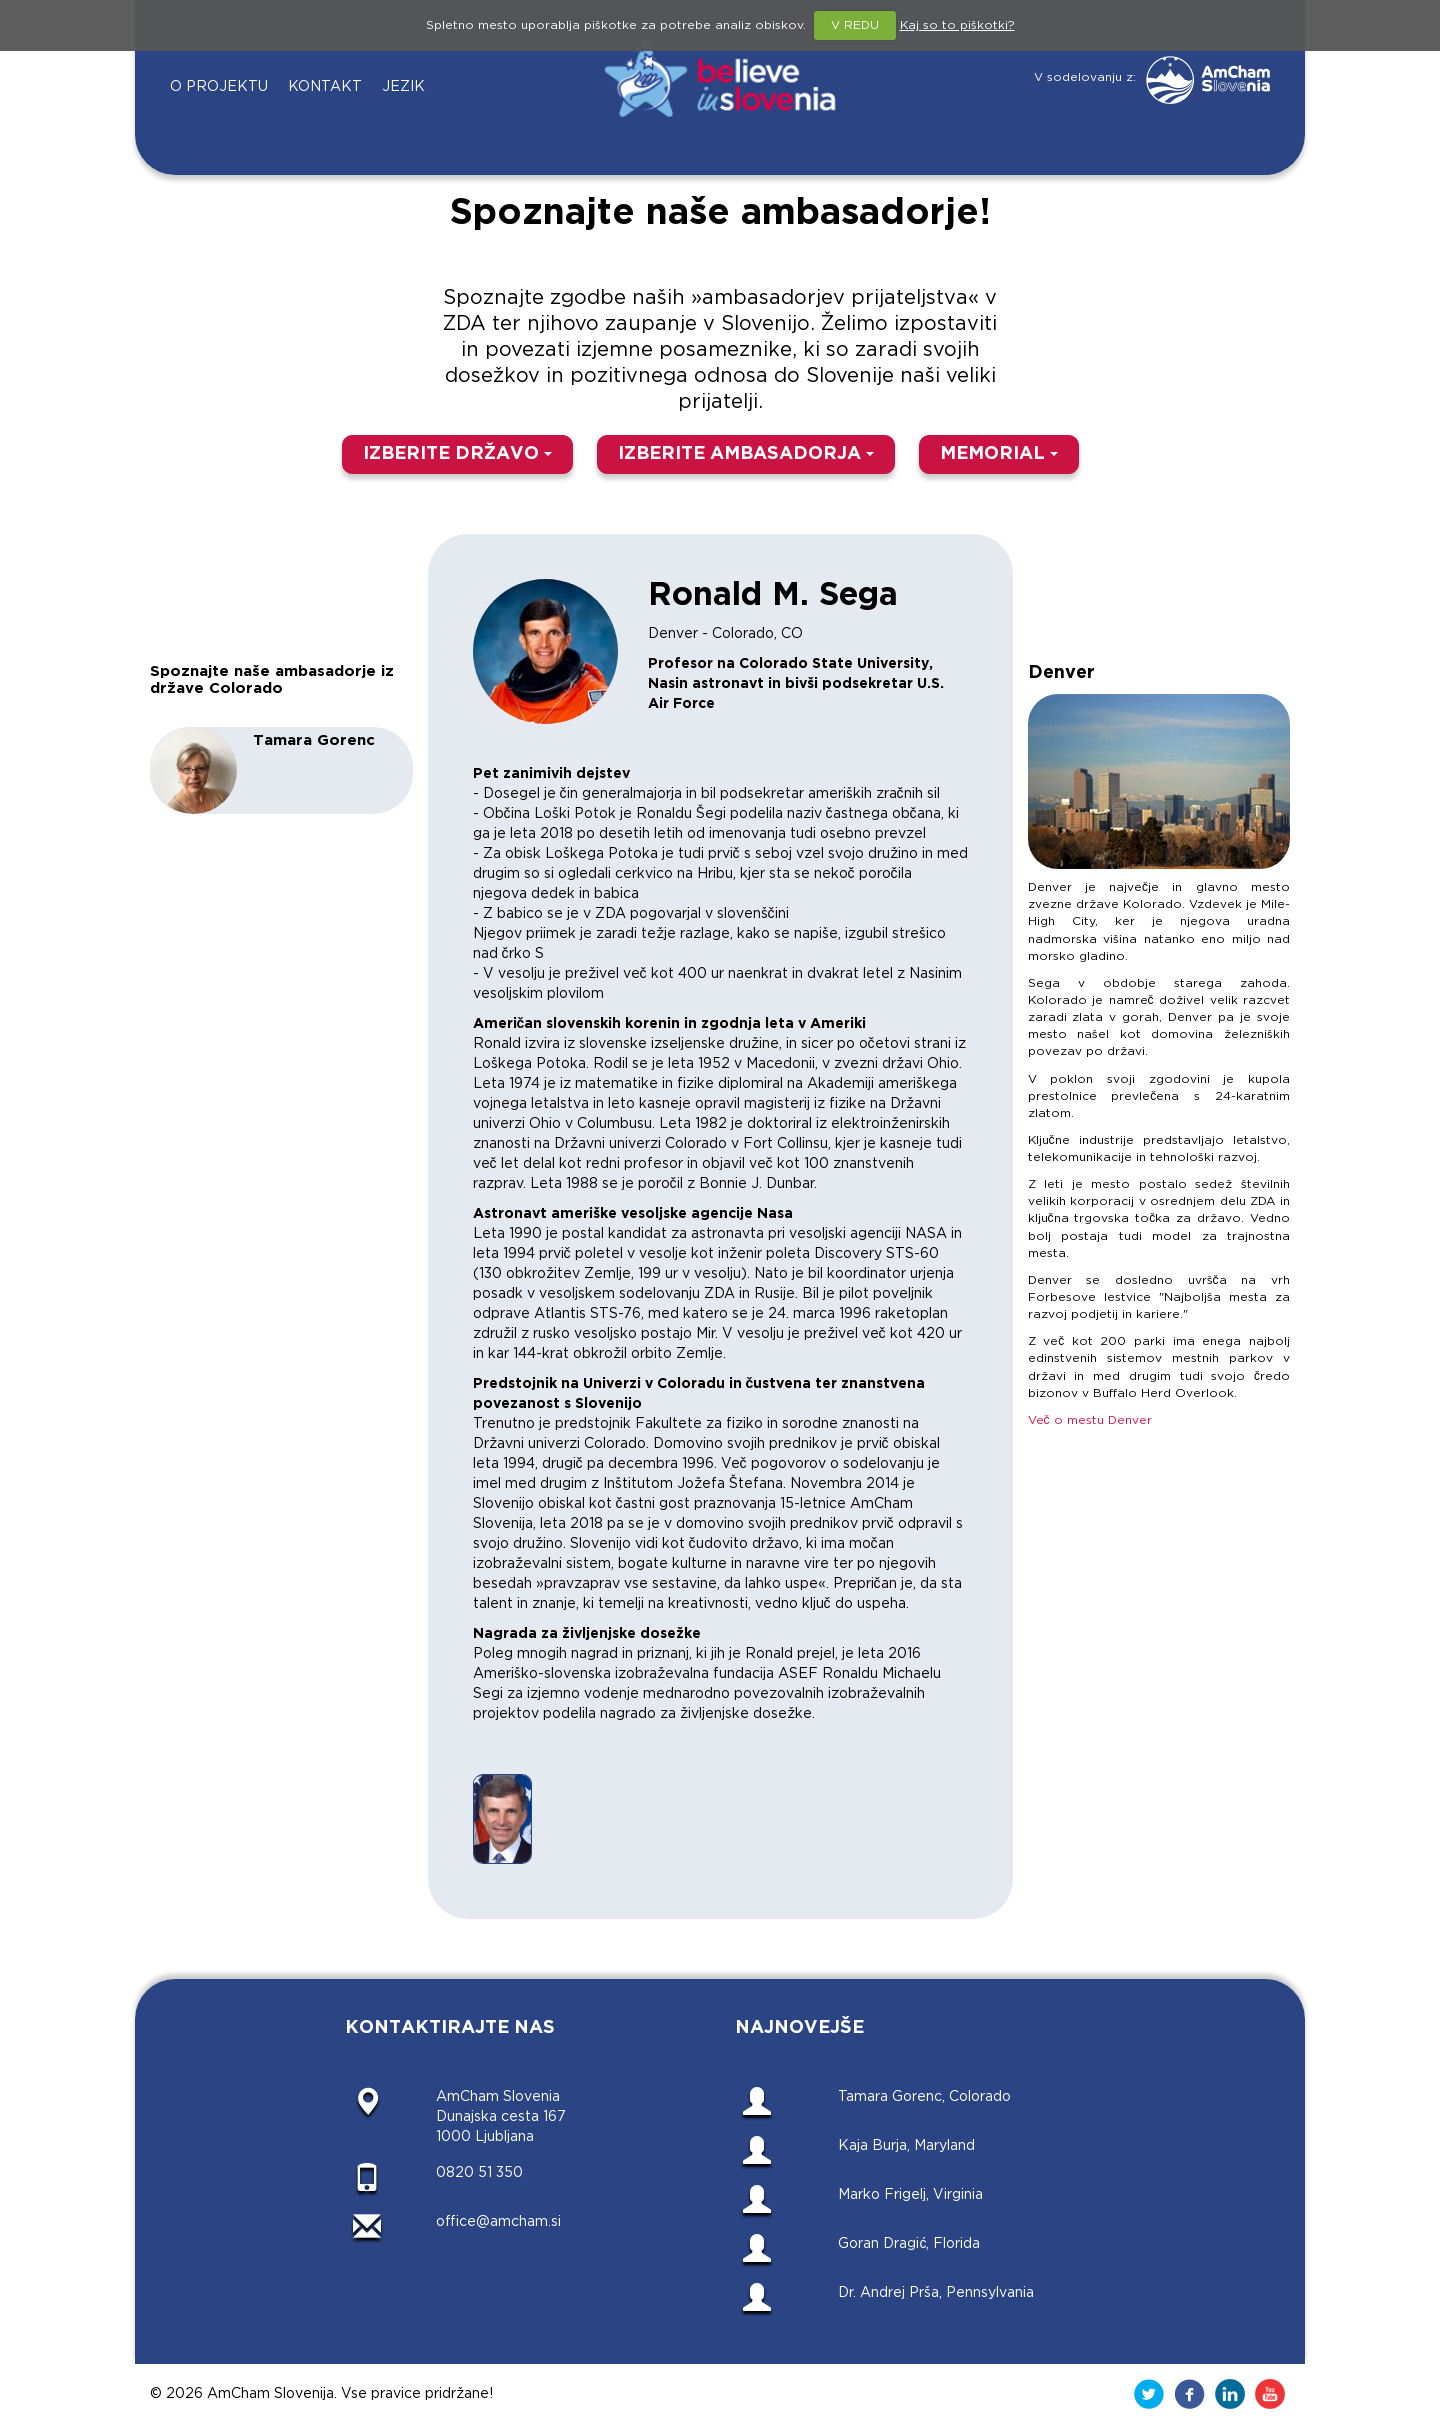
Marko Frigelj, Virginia (910, 2195)
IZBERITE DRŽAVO (457, 454)
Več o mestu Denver (1090, 1420)
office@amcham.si (498, 2222)
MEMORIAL (999, 454)
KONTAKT (325, 87)
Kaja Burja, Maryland (906, 2146)
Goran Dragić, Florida (909, 2244)
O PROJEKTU (219, 87)
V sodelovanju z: (1152, 77)
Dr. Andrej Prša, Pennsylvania (936, 2293)
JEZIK (403, 87)
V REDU (855, 25)
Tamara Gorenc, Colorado (924, 2097)
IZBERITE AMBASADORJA (746, 454)
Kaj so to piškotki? (957, 25)
